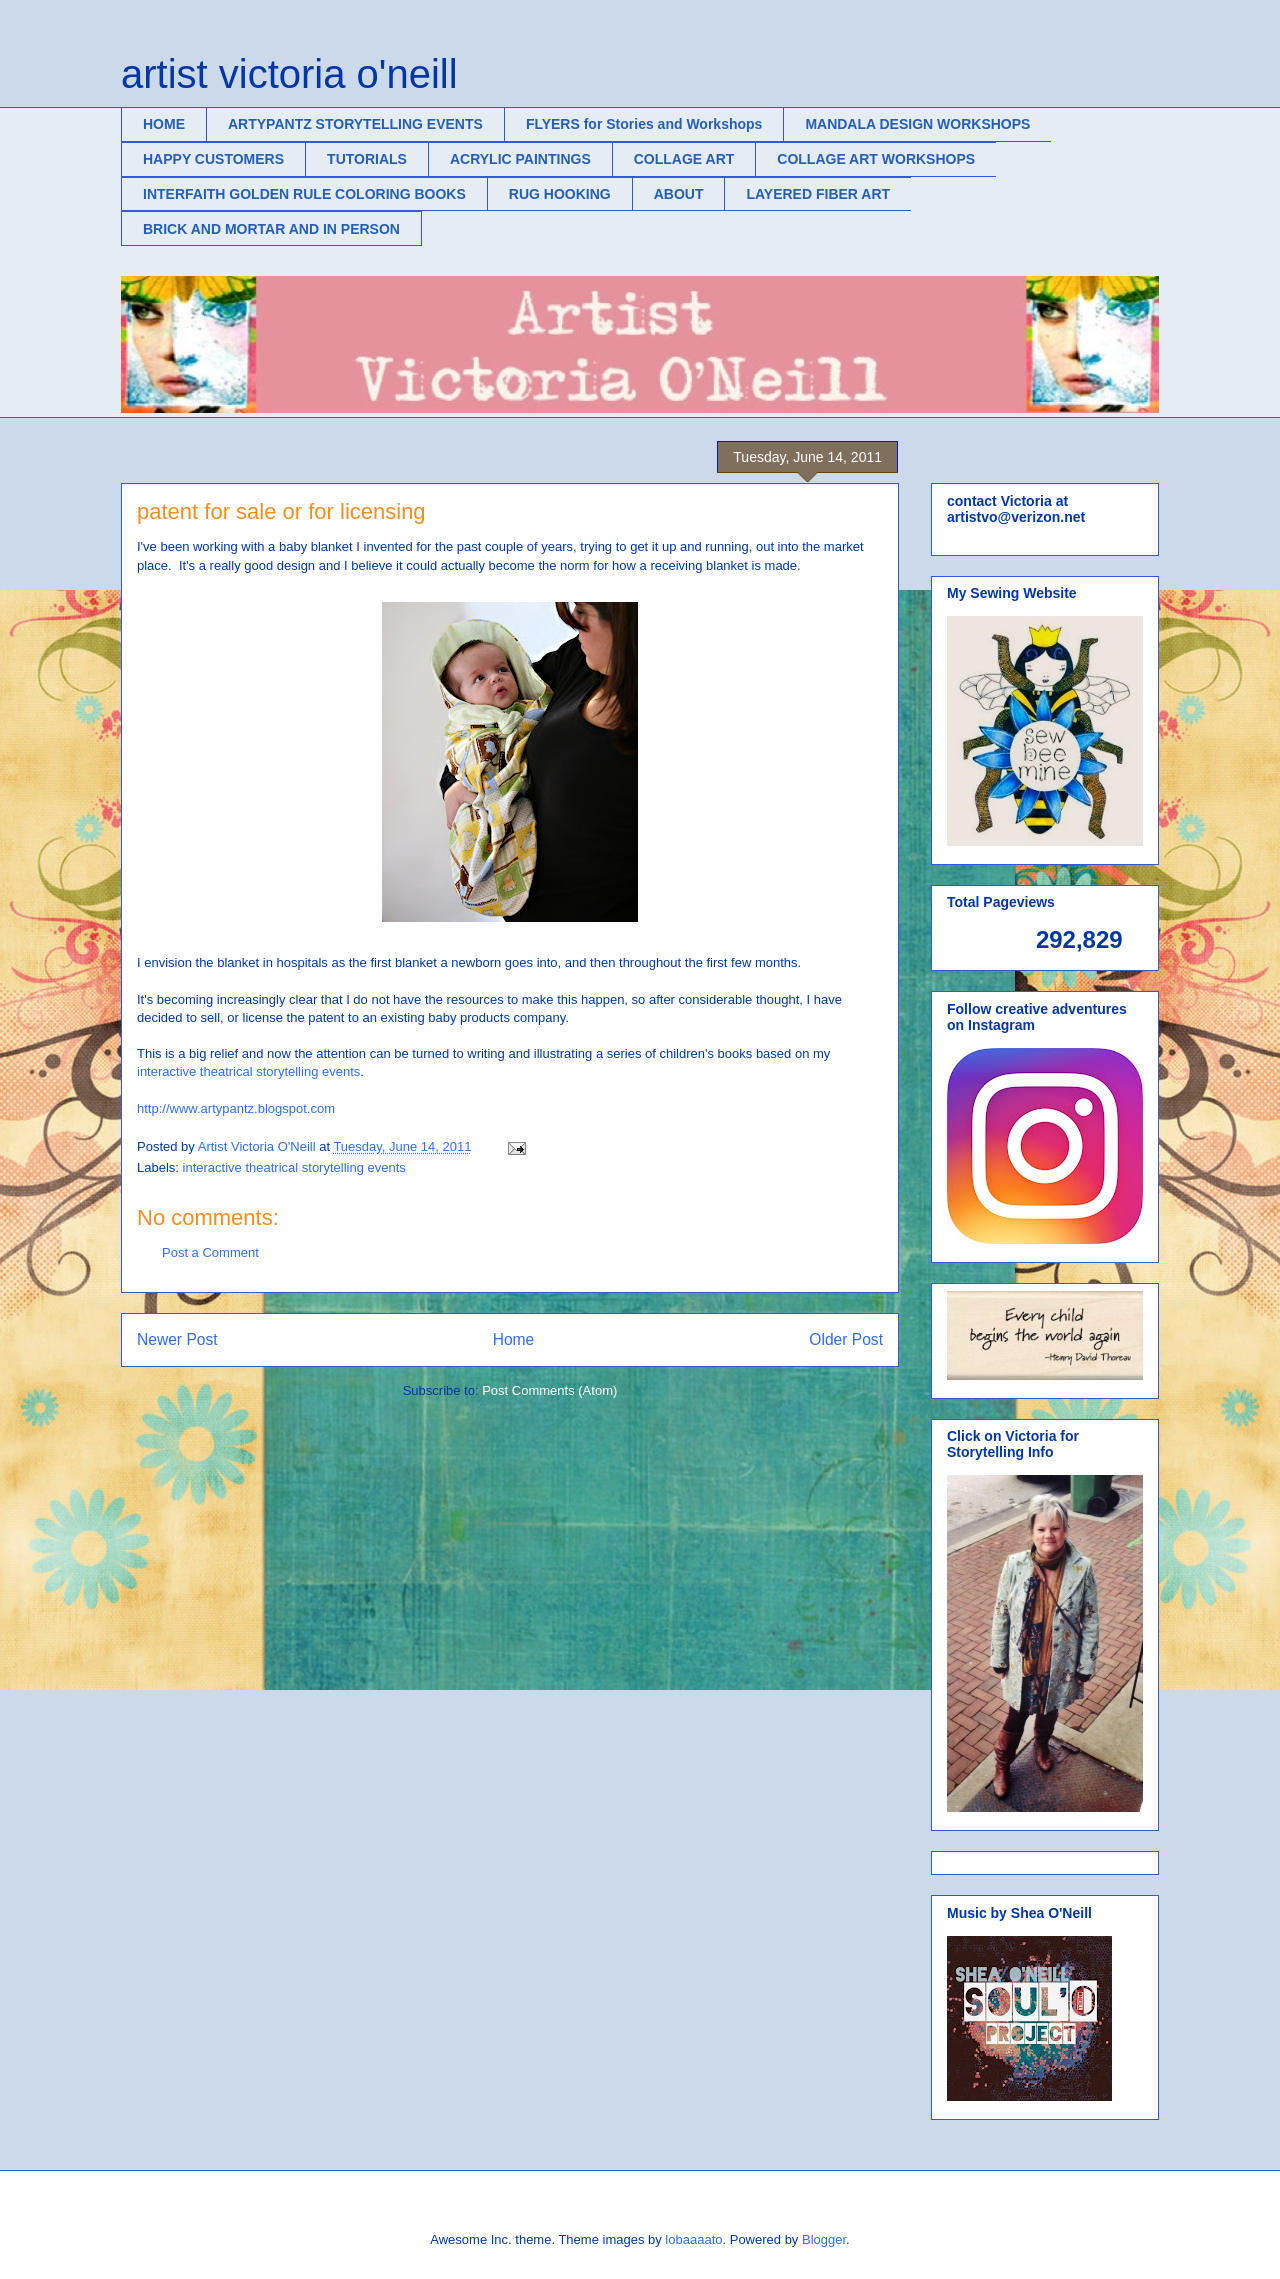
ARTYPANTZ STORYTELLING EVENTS (355, 124)
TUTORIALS (367, 159)
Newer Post (177, 1339)
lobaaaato (693, 2239)
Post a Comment (210, 1252)
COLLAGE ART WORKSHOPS (876, 159)
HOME (164, 124)
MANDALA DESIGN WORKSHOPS (917, 124)
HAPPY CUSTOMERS (213, 159)
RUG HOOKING (560, 194)
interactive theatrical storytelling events (248, 1071)
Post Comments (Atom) (549, 1390)
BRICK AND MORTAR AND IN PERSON (271, 229)
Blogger (824, 2239)
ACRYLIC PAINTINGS (520, 159)
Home (514, 1339)
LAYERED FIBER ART (818, 194)
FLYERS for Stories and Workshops (644, 124)
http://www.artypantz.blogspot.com (236, 1108)
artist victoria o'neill (289, 74)
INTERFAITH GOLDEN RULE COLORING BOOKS (304, 194)
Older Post (846, 1339)
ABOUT (679, 194)
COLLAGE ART (684, 159)
